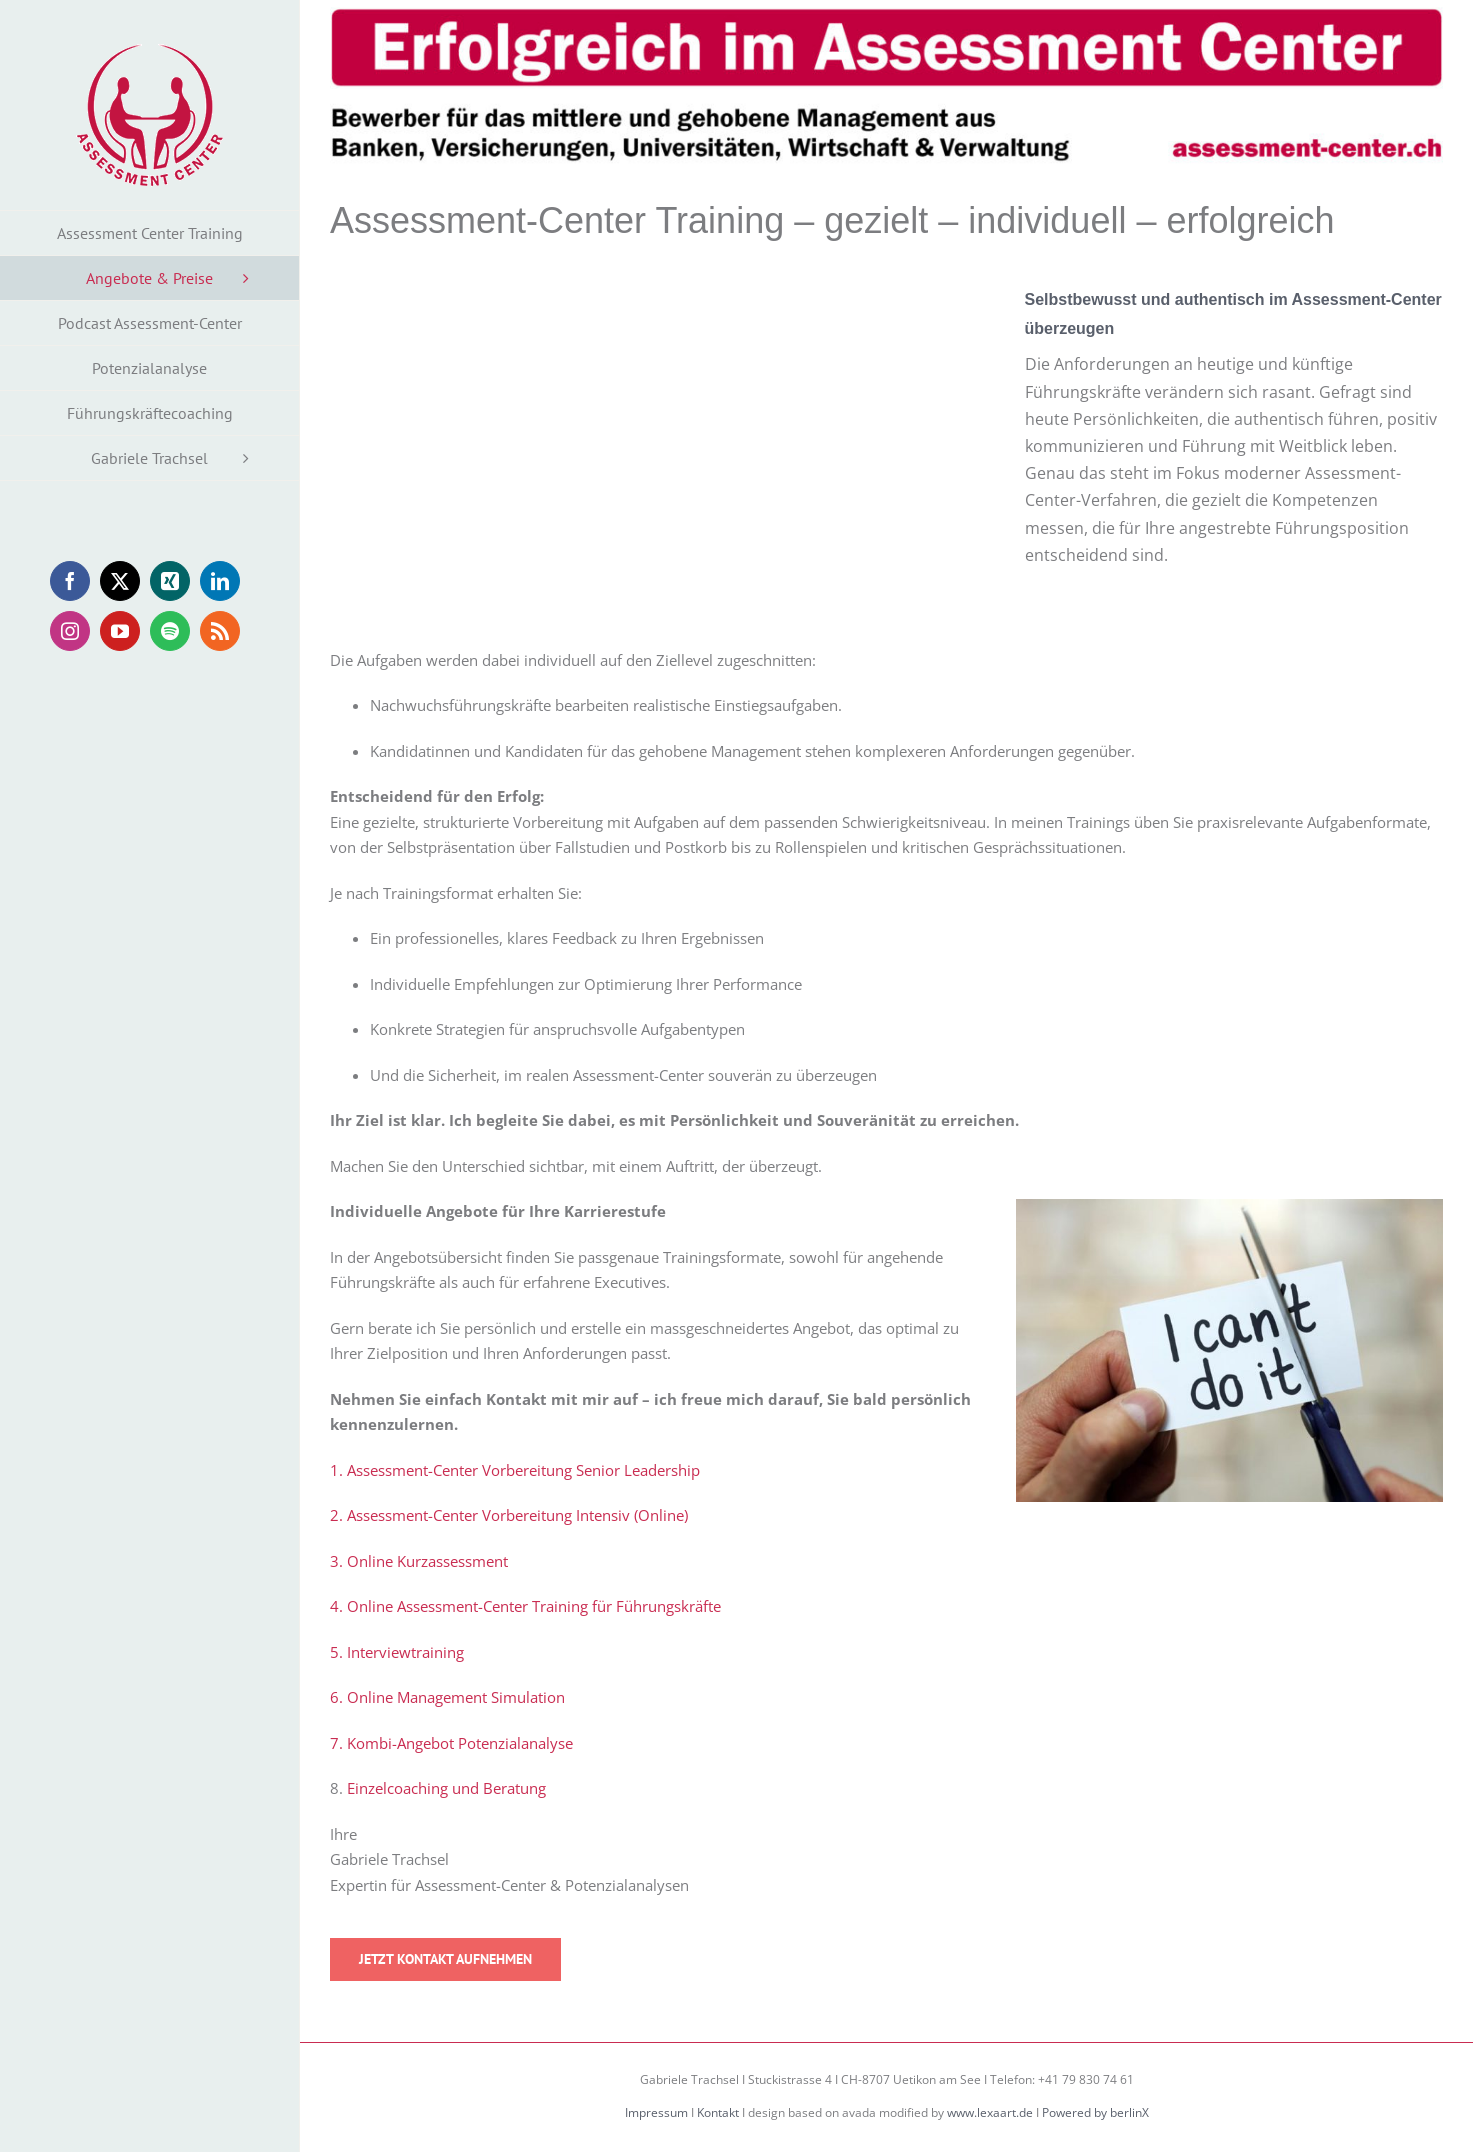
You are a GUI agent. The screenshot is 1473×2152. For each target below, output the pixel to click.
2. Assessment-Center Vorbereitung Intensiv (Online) (509, 1515)
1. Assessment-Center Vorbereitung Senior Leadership (515, 1470)
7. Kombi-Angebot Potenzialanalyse (451, 1743)
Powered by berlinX (1095, 2112)
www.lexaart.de (990, 2112)
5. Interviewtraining (397, 1652)
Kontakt (718, 2112)
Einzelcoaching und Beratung (446, 1788)
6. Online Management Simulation (447, 1697)
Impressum (656, 2112)
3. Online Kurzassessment (419, 1561)
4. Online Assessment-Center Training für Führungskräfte (525, 1606)
